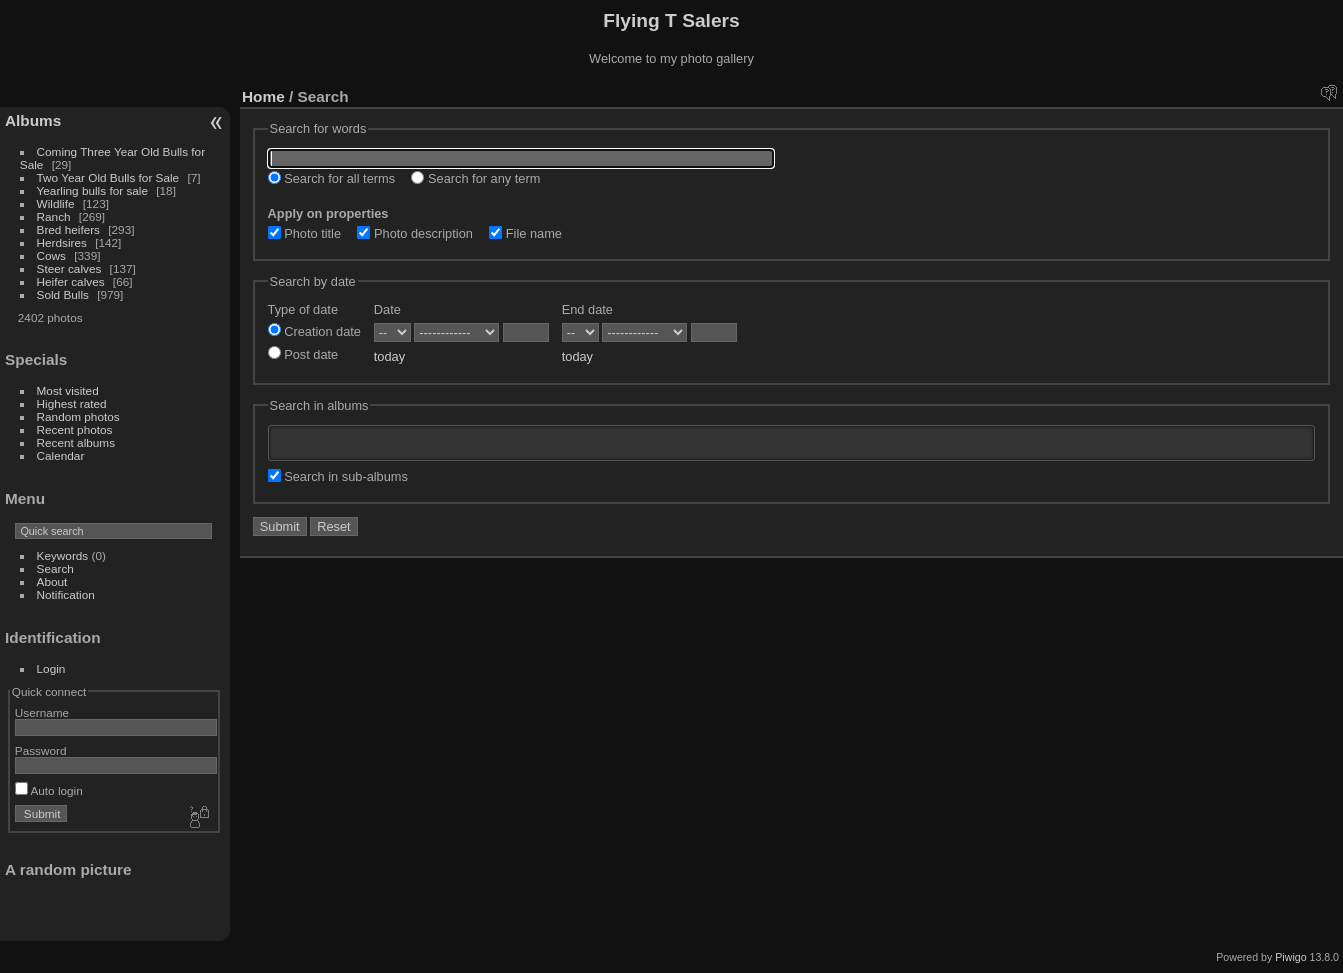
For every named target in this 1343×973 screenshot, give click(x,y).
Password (41, 750)
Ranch (54, 216)
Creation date (314, 331)
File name (525, 233)
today (389, 356)
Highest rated (72, 403)
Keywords (63, 555)
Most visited (68, 390)
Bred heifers (70, 229)
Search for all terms (332, 178)
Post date (303, 354)
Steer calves (69, 268)
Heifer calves (71, 281)
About (52, 581)
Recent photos (75, 429)
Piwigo (1290, 957)
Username (42, 712)
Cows (51, 255)
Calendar (61, 455)
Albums (33, 120)
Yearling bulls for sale (92, 190)
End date (587, 309)
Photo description (414, 233)
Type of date (303, 309)
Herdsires (62, 242)
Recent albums (76, 442)
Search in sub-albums (338, 476)
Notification (66, 594)
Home (263, 96)
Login (51, 668)
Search (55, 568)
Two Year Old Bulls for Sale (108, 177)
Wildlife (56, 203)
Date (387, 309)
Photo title (304, 233)
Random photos (78, 416)
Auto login (49, 790)
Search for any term (475, 178)
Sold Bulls (63, 294)
